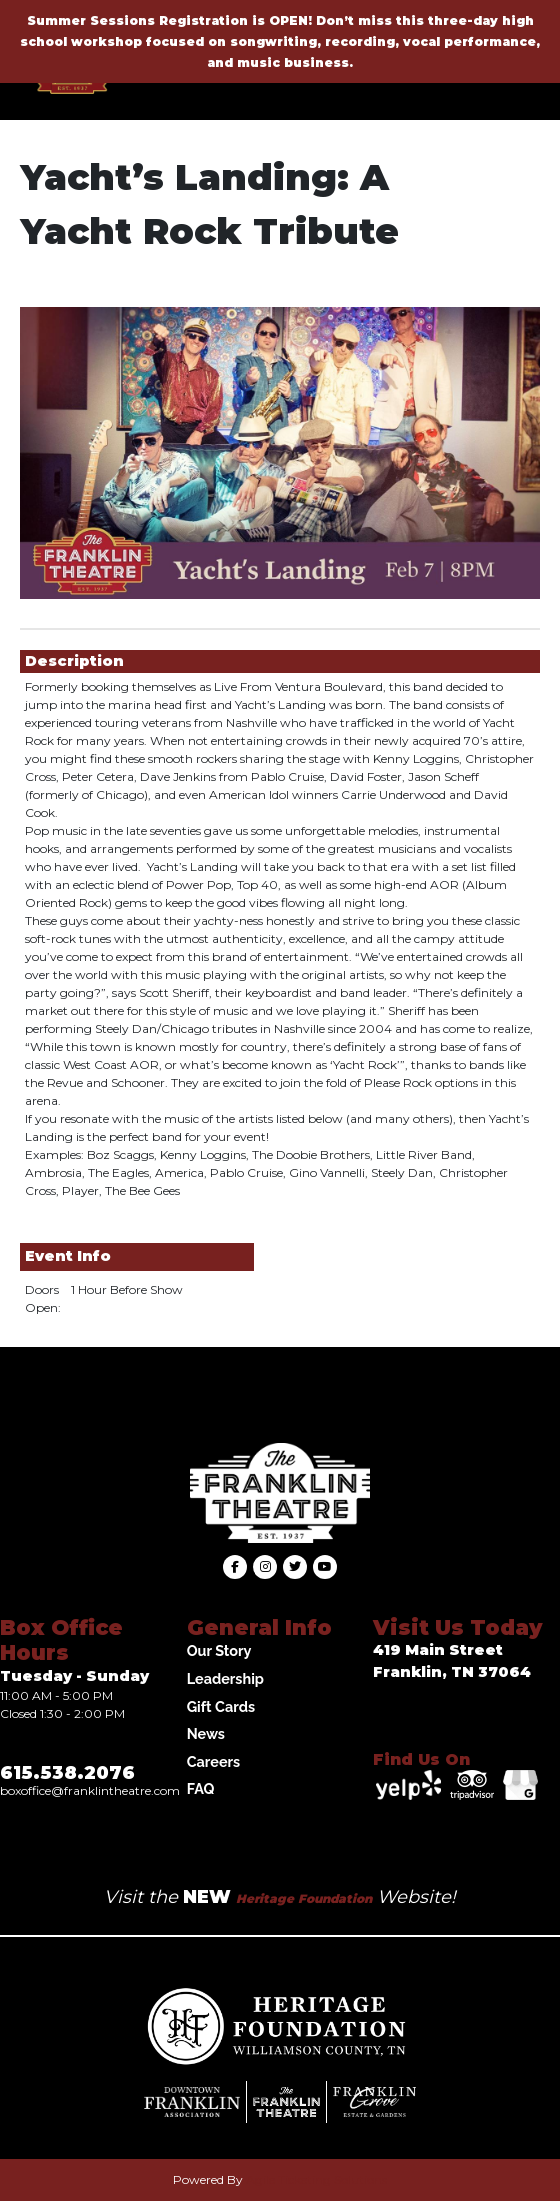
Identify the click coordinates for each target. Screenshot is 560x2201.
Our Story (219, 1650)
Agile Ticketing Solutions (316, 2179)
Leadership (225, 1678)
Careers (214, 1761)
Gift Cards (221, 1706)
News (206, 1733)
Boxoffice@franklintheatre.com (90, 1790)
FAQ (201, 1788)
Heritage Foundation (304, 1898)
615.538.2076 (67, 1773)
